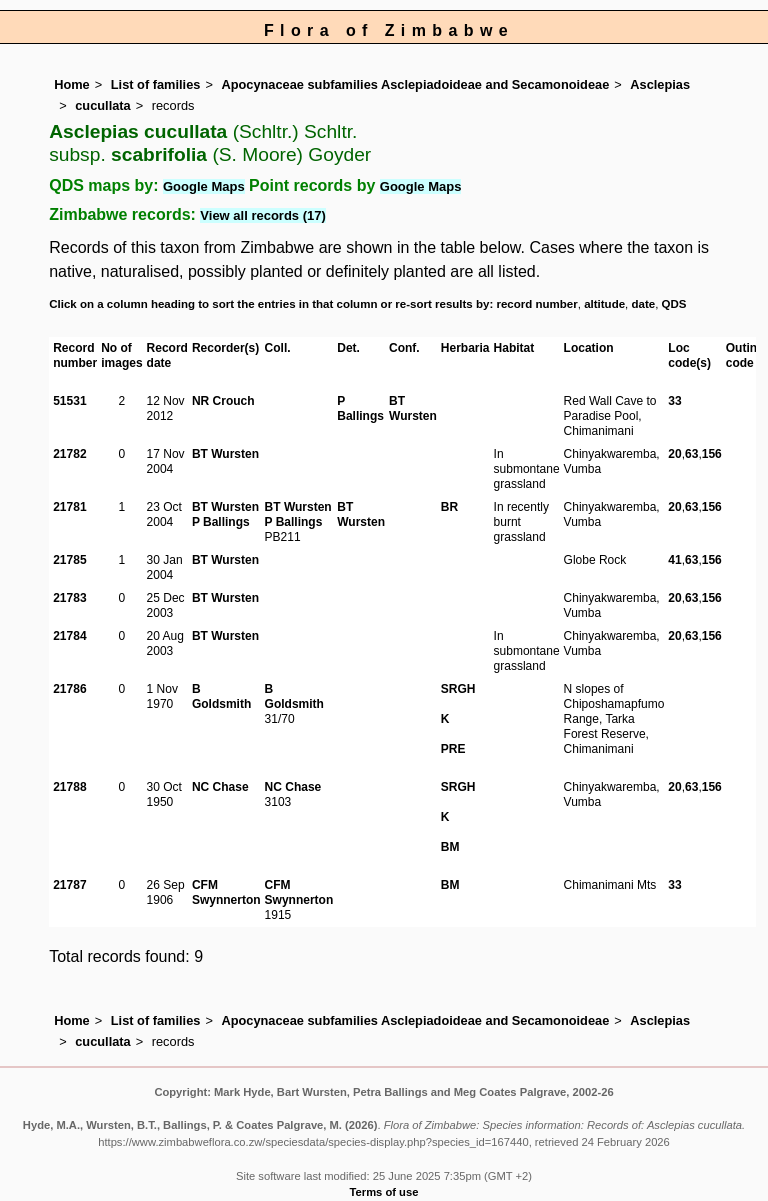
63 (691, 454)
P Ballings (360, 408)
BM (450, 847)
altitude (604, 304)
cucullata (102, 105)
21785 (69, 560)
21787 (69, 885)
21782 (69, 454)
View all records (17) (263, 215)
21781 (69, 507)
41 (674, 560)
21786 (69, 689)
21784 (69, 636)
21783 (69, 598)
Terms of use (384, 1192)
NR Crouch (223, 401)
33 (674, 401)
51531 (69, 401)
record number (536, 304)
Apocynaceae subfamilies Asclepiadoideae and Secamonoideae (415, 84)
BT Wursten (413, 408)
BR (449, 507)
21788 (69, 787)
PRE (453, 749)
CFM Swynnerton (226, 892)
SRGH (458, 689)
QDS (674, 304)
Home (72, 84)
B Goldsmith (221, 696)
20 (674, 454)
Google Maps (204, 186)
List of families (156, 84)
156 (712, 454)
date (644, 304)
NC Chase (220, 787)
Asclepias (660, 84)
